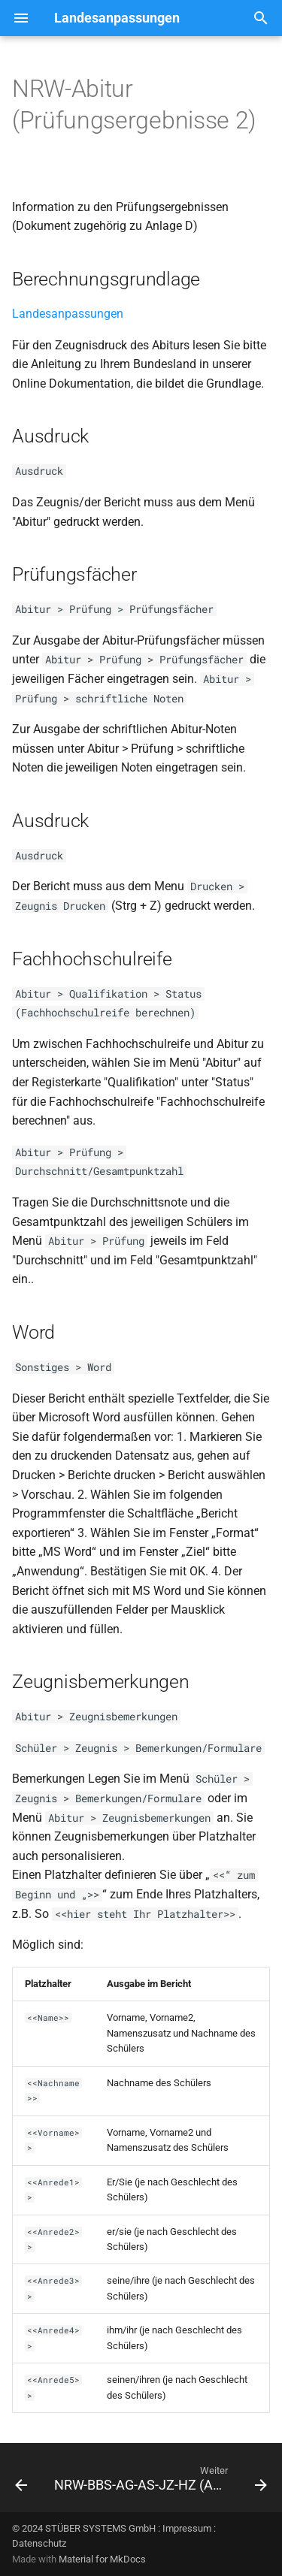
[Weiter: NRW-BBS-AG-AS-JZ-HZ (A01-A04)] (159, 2482)
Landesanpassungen (67, 314)
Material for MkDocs (102, 2559)
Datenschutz (39, 2543)
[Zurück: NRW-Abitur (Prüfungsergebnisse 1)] (21, 2482)
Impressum (186, 2528)
